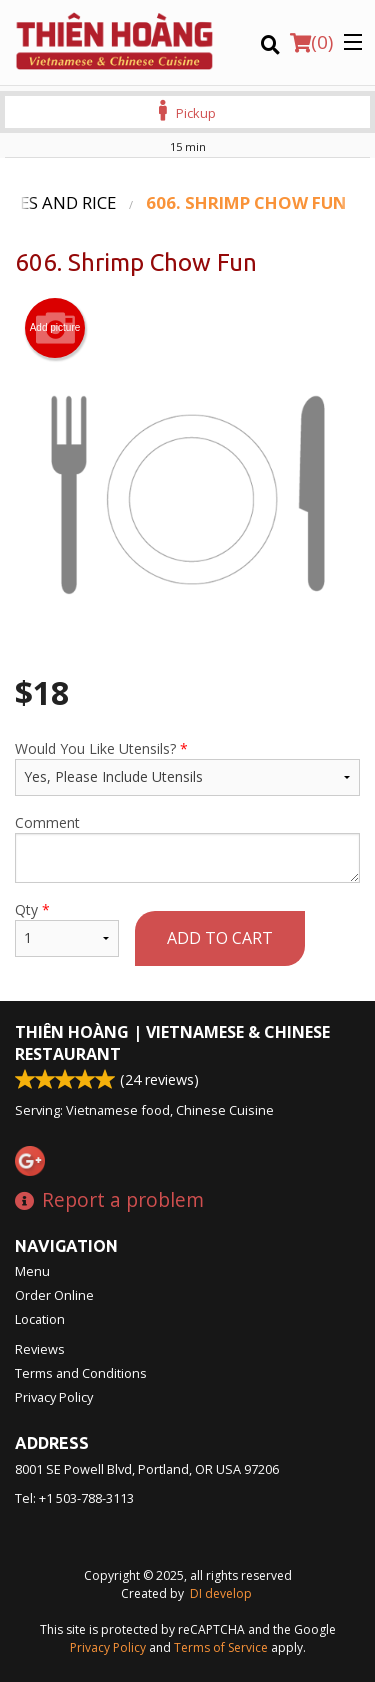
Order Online (54, 1295)
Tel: (74, 1498)
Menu (32, 1271)
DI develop (221, 1593)
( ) (311, 42)
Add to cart (220, 938)
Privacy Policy (54, 1397)
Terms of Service (221, 1647)
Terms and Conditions (81, 1373)
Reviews (40, 1349)
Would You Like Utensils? (187, 767)
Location (40, 1319)
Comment (187, 848)
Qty (67, 928)
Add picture (55, 328)
